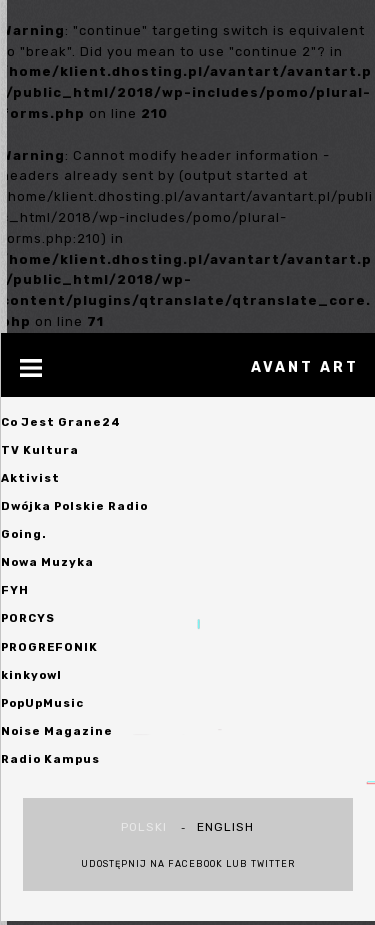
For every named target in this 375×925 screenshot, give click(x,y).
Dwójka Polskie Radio (74, 506)
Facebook (195, 864)
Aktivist (30, 478)
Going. (24, 534)
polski (144, 827)
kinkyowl (31, 675)
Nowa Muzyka (47, 562)
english (225, 827)
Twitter (273, 864)
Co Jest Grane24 (61, 422)
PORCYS (28, 618)
